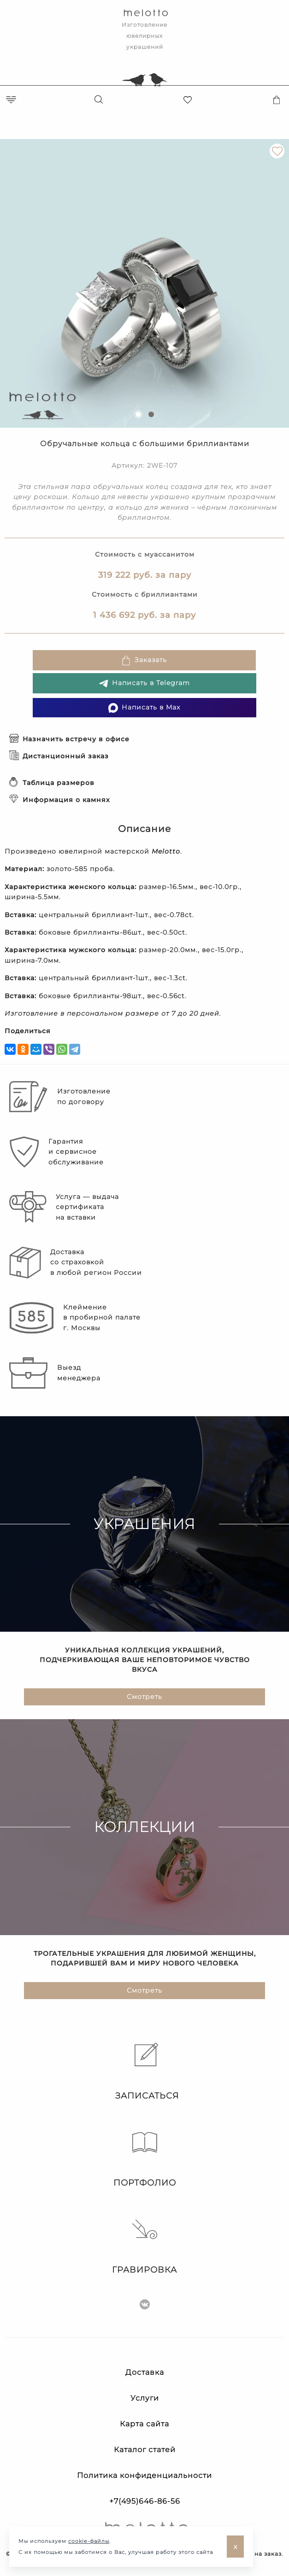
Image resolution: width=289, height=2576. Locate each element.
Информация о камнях (59, 800)
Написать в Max (144, 708)
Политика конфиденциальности (144, 2475)
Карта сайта (144, 2423)
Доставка (144, 2372)
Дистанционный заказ (59, 756)
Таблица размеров (51, 783)
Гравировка (144, 2246)
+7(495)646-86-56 (144, 2501)
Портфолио (144, 2159)
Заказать (144, 660)
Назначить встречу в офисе (69, 739)
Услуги (144, 2398)
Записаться (144, 2072)
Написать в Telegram (144, 683)
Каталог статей (145, 2449)
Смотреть (144, 1697)
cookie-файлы (88, 2541)
